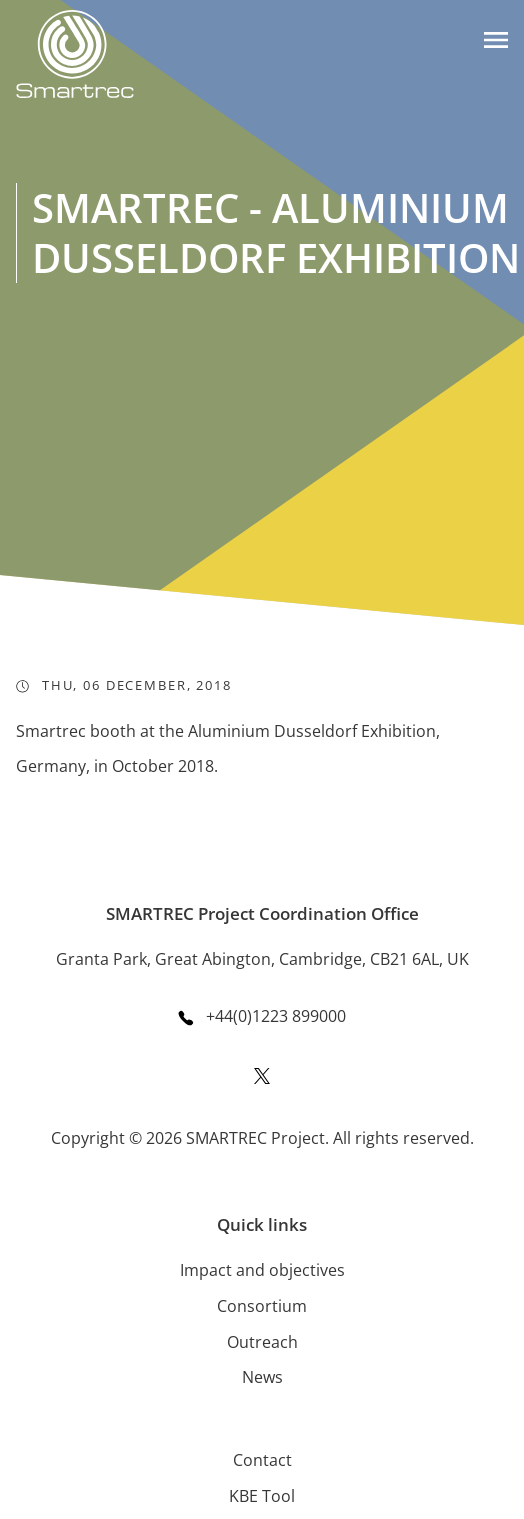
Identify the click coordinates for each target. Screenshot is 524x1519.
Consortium (262, 1306)
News (262, 1377)
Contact (262, 1460)
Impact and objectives (262, 1270)
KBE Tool (262, 1496)
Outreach (262, 1342)
